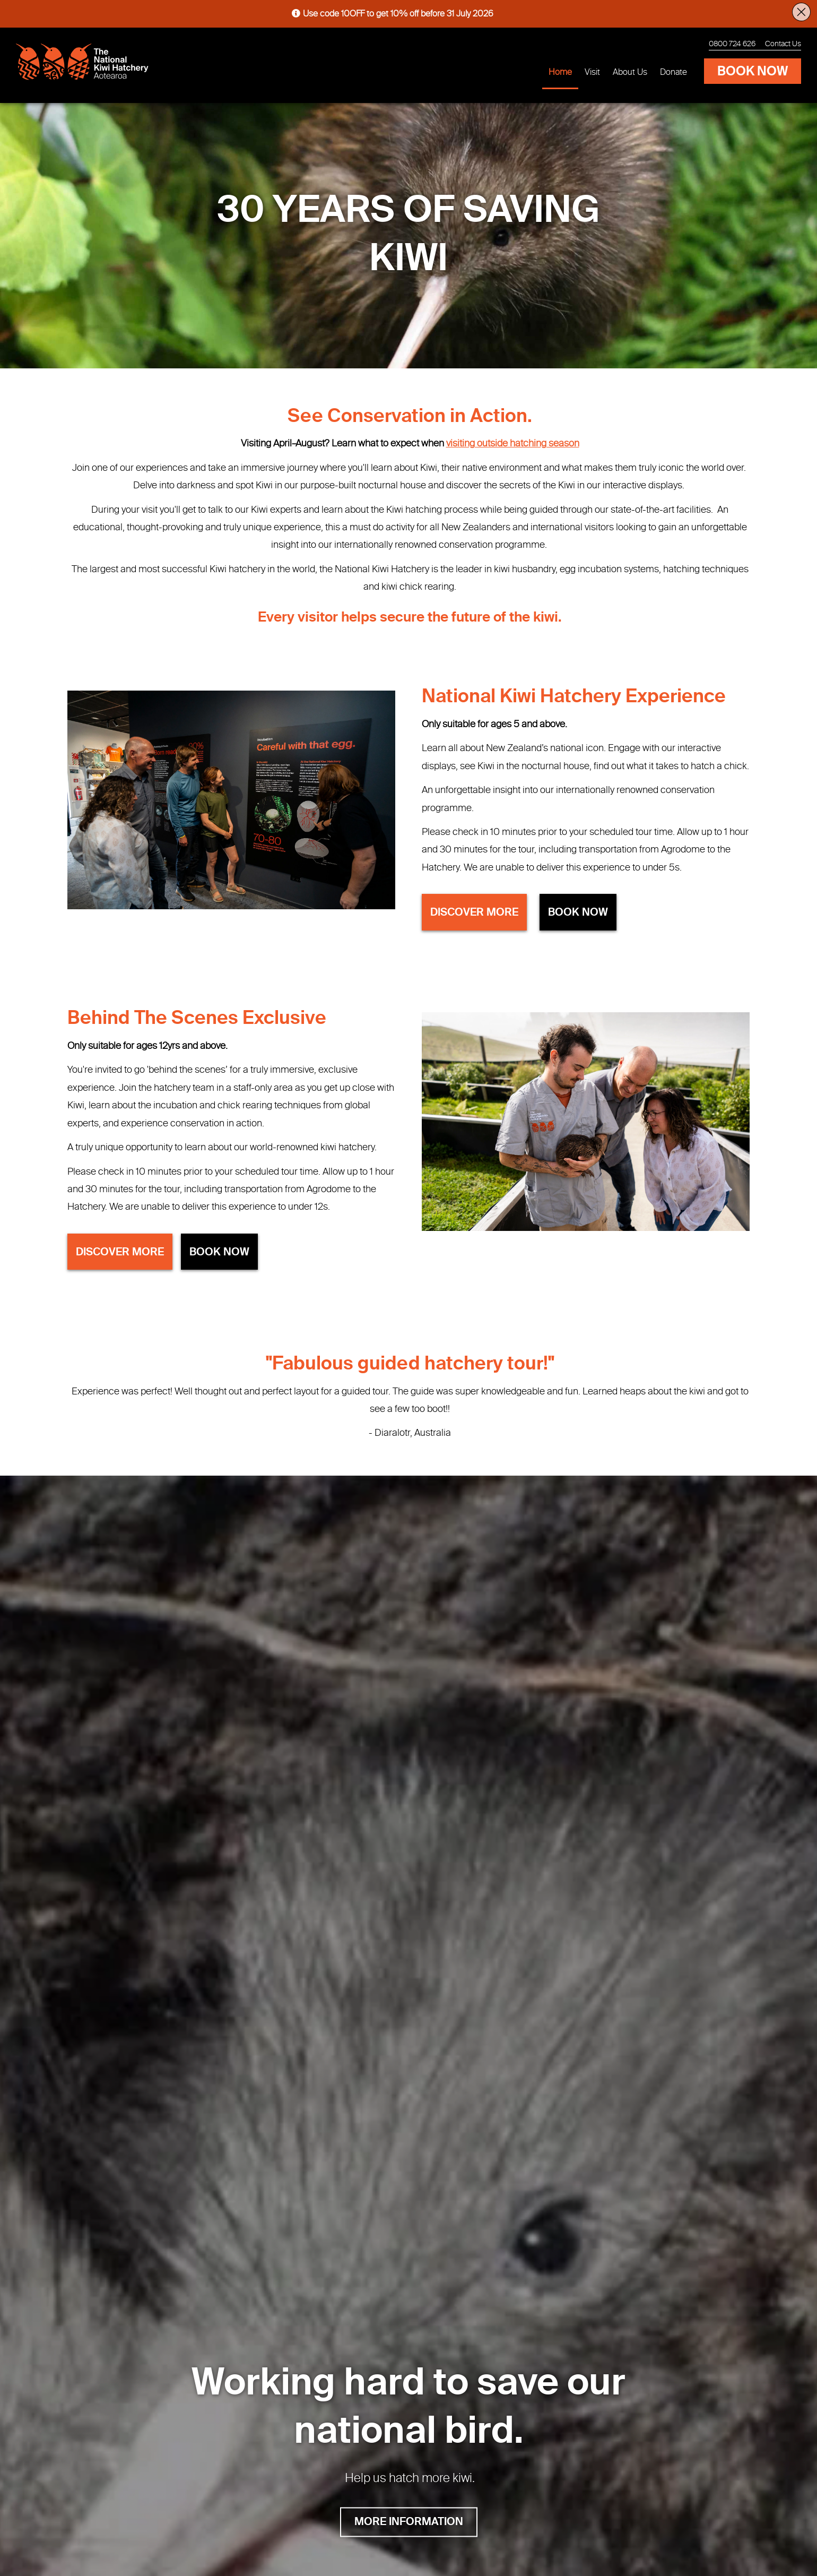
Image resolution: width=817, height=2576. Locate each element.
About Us (630, 72)
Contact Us (783, 44)
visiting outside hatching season (512, 444)
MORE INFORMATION (408, 2522)
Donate (673, 72)
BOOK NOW (752, 71)
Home (560, 72)
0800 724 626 (732, 44)
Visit (592, 72)
